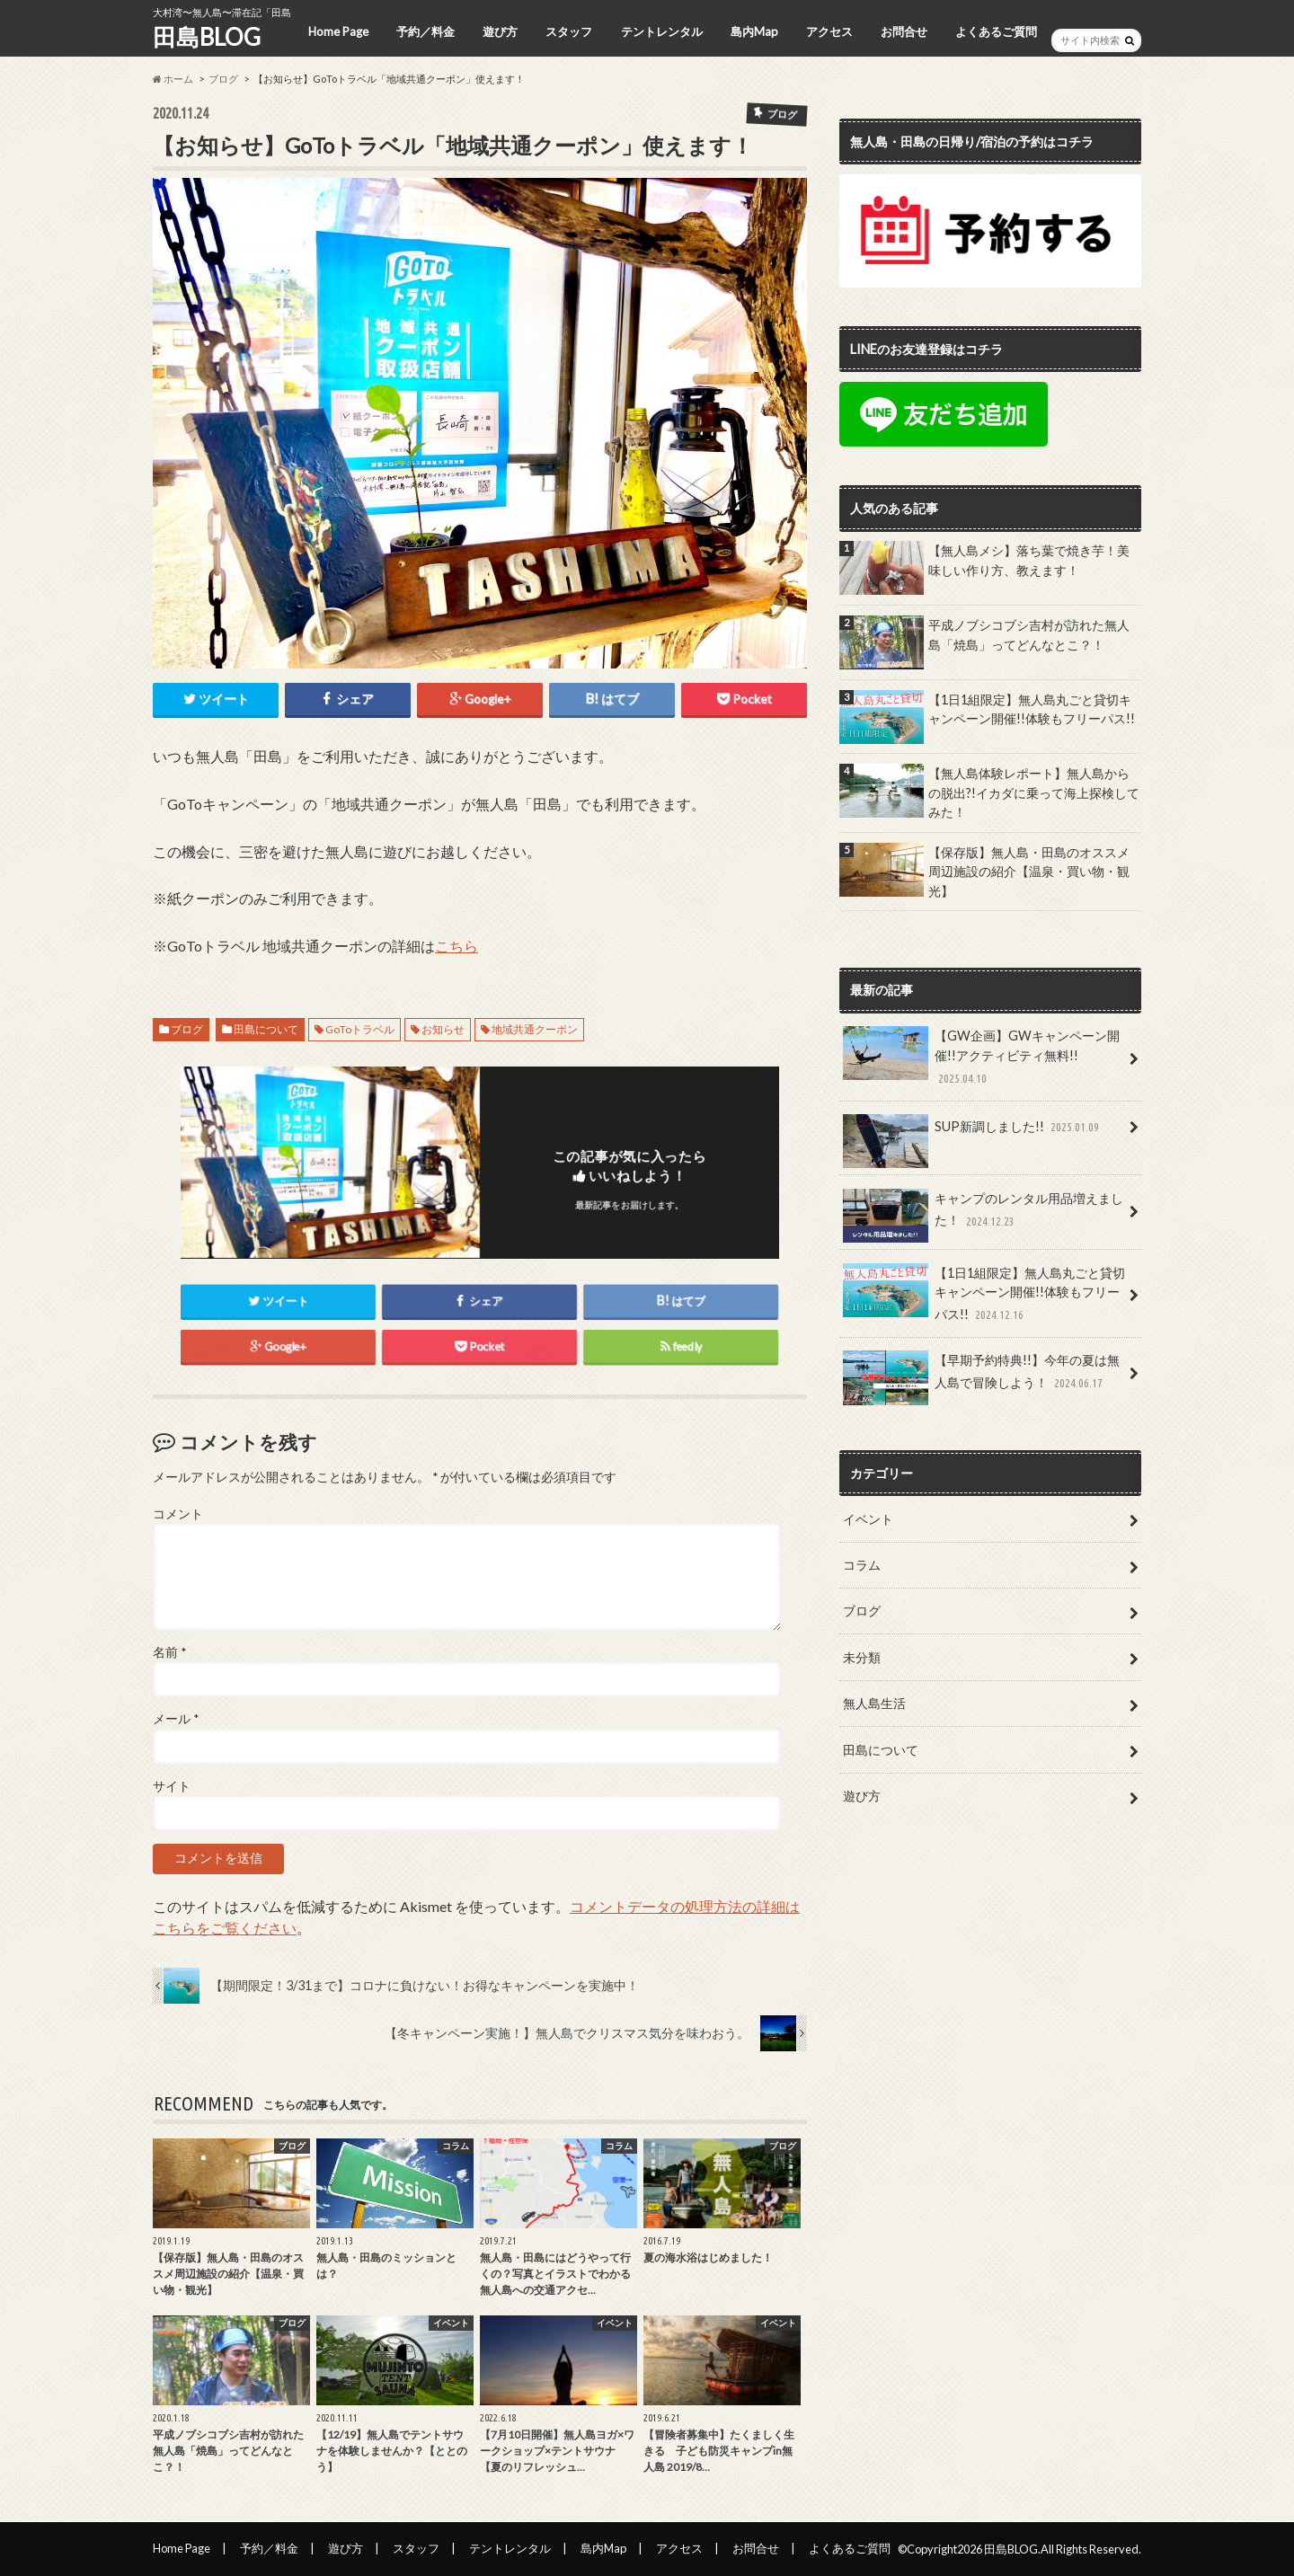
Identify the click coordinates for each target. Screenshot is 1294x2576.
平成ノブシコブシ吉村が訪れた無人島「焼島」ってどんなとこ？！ (1029, 634)
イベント (868, 1519)
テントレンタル (662, 31)
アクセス (829, 31)
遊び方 (500, 31)
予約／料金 (425, 31)
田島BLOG (207, 36)
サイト (172, 1786)
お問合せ (904, 31)
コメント (178, 1514)
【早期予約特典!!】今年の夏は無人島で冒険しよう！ (981, 1377)
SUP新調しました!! (972, 1131)
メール (176, 1719)
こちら (456, 945)
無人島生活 (874, 1703)
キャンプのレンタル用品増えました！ (983, 1216)
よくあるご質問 (996, 31)
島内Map (754, 31)
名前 (169, 1652)
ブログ (223, 78)
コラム (862, 1564)
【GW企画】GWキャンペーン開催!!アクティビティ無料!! (981, 1056)
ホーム (173, 78)
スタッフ (568, 31)
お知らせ (443, 1029)
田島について (266, 1029)
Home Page (338, 31)
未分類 (862, 1657)
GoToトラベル (359, 1029)
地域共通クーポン (535, 1029)
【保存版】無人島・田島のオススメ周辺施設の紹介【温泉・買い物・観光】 (1029, 872)
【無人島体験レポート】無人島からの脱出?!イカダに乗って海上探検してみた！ (1033, 792)
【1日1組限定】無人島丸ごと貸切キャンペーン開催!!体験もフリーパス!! (1031, 709)
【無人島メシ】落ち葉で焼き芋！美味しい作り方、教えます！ (1029, 560)
